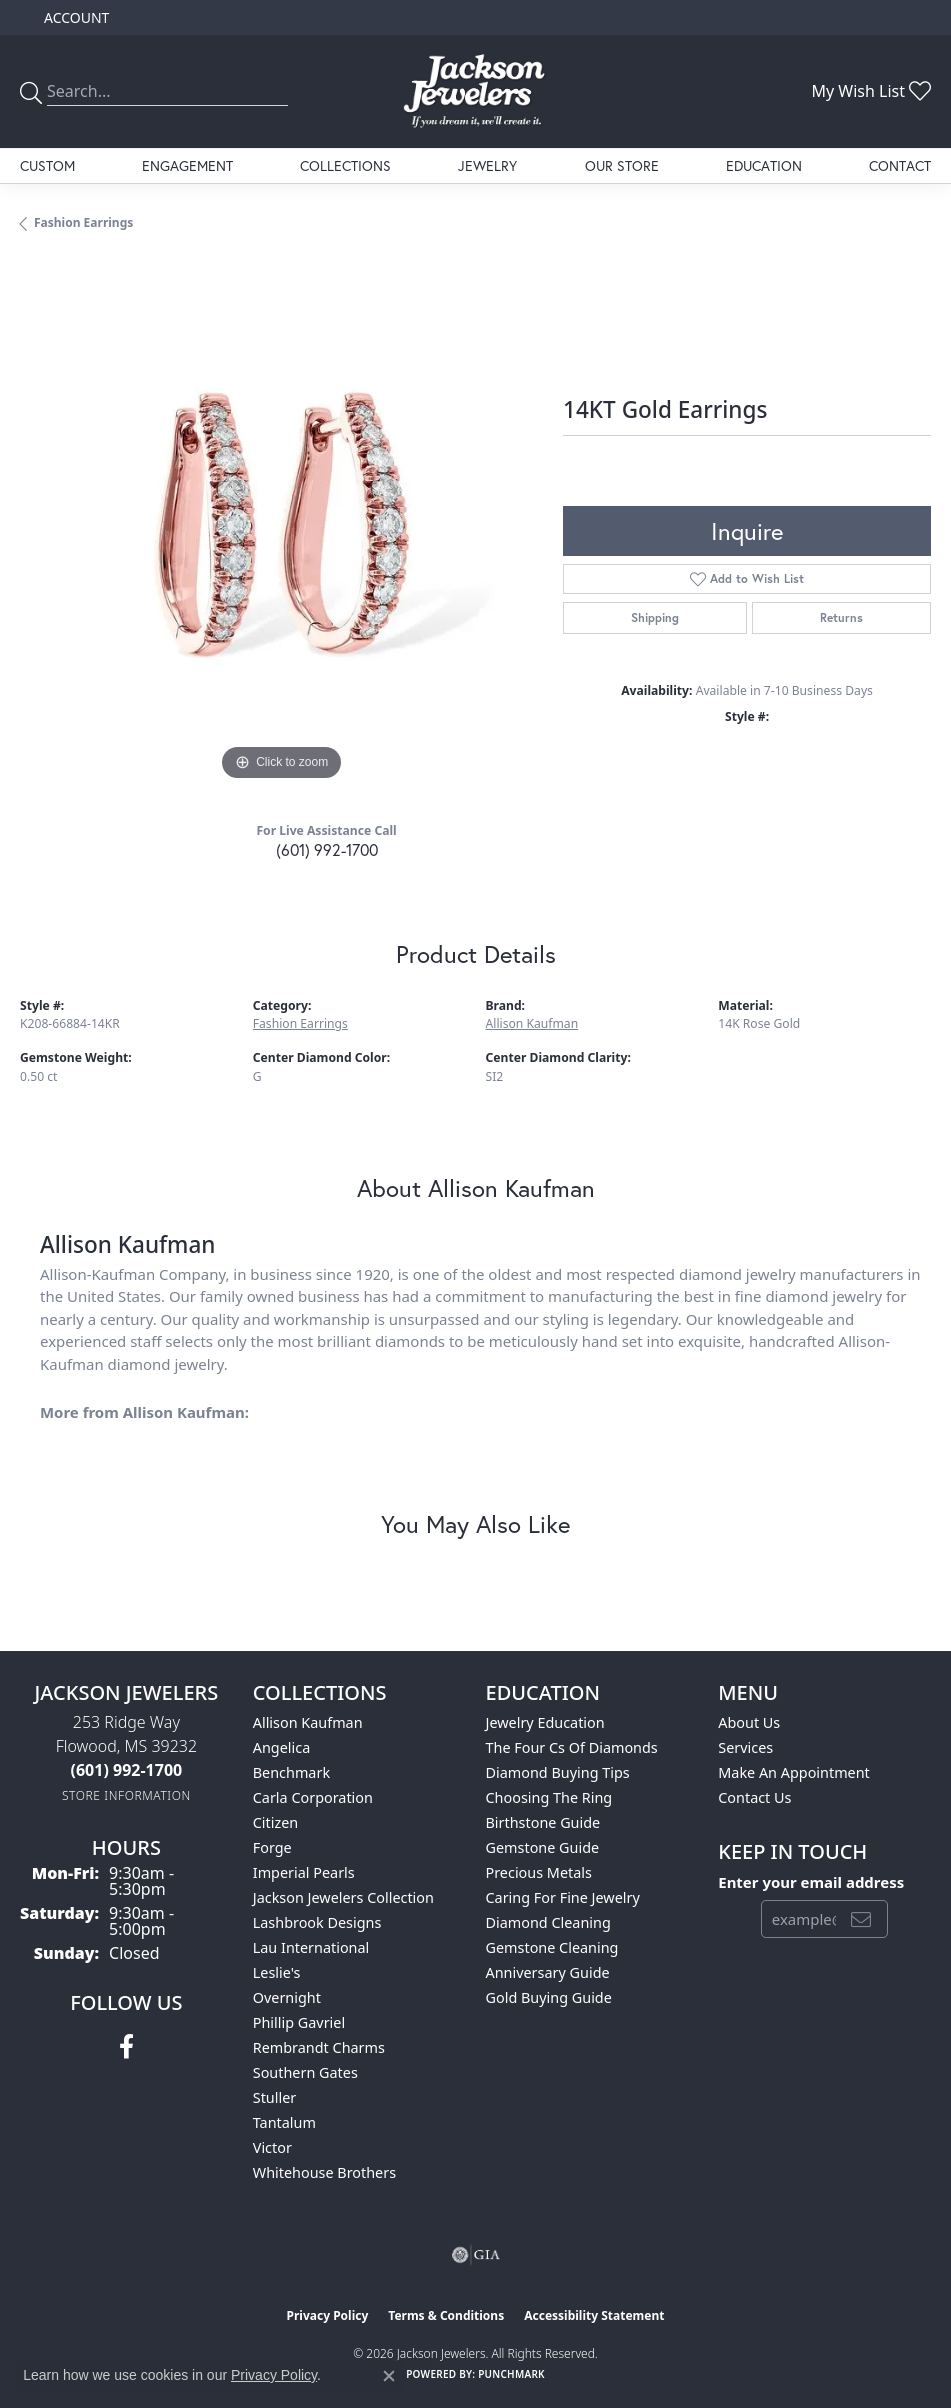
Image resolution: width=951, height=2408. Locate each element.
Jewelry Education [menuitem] (545, 1722)
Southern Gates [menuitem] (305, 2072)
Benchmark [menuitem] (291, 1772)
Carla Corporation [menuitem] (313, 1797)
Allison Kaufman (532, 1023)
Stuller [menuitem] (274, 2097)
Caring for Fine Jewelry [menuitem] (563, 1897)
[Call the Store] (127, 1770)
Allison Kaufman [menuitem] (308, 1722)
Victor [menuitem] (272, 2147)
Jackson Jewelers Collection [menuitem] (343, 1897)
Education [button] (764, 165)
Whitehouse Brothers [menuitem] (324, 2172)
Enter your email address (811, 1882)
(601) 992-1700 (327, 849)
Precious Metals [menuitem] (539, 1872)
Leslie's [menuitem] (277, 1972)
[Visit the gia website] (476, 2255)
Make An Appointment (794, 1772)
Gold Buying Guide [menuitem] (549, 1997)
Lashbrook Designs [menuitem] (317, 1922)
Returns (841, 617)
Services (745, 1747)
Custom (47, 165)
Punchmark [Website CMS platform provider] (511, 2374)
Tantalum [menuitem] (284, 2122)
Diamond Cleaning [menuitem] (548, 1922)
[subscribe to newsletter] (861, 1919)
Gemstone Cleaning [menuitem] (552, 1947)
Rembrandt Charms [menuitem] (319, 2047)
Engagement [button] (187, 165)
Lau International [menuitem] (311, 1947)
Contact (900, 165)
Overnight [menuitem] (287, 1997)
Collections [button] (345, 165)
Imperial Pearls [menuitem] (304, 1872)
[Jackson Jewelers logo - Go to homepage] (475, 91)
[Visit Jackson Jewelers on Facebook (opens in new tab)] (126, 2047)
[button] (74, 17)
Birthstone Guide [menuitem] (543, 1822)
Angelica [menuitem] (281, 1747)
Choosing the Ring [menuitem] (549, 1797)
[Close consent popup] (389, 2376)
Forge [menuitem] (272, 1847)
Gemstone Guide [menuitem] (543, 1847)
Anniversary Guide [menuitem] (548, 1972)
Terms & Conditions (446, 2315)
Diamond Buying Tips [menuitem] (558, 1772)
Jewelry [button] (487, 165)
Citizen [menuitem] (276, 1822)
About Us (749, 1722)
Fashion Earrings (83, 222)
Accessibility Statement (594, 2315)
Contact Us (754, 1797)
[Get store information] (126, 1795)
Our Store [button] (622, 165)
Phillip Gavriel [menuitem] (299, 2022)
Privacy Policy (328, 2315)
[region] (281, 524)
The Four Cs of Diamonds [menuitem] (572, 1747)
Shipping (655, 617)
